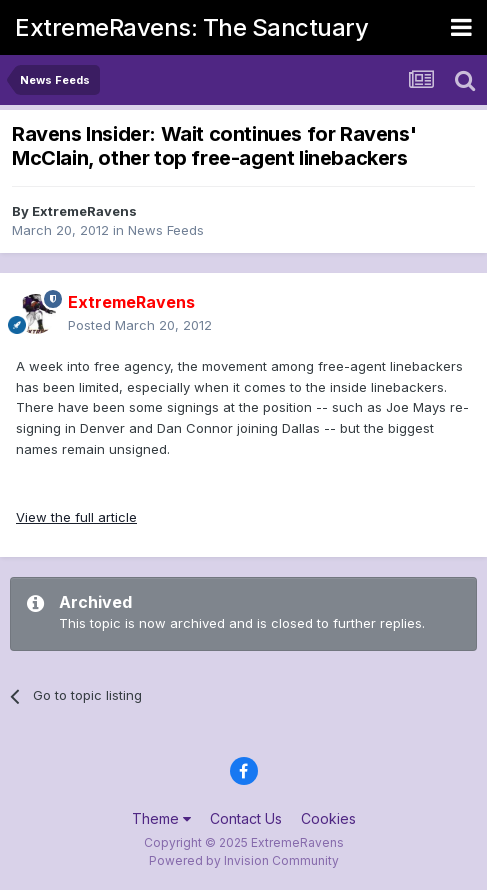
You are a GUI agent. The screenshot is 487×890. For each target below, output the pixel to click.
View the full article (76, 517)
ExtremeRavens (84, 211)
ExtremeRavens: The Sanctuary (191, 27)
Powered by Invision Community (244, 860)
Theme (161, 818)
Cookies (328, 818)
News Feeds (166, 230)
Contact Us (246, 818)
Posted (140, 325)
